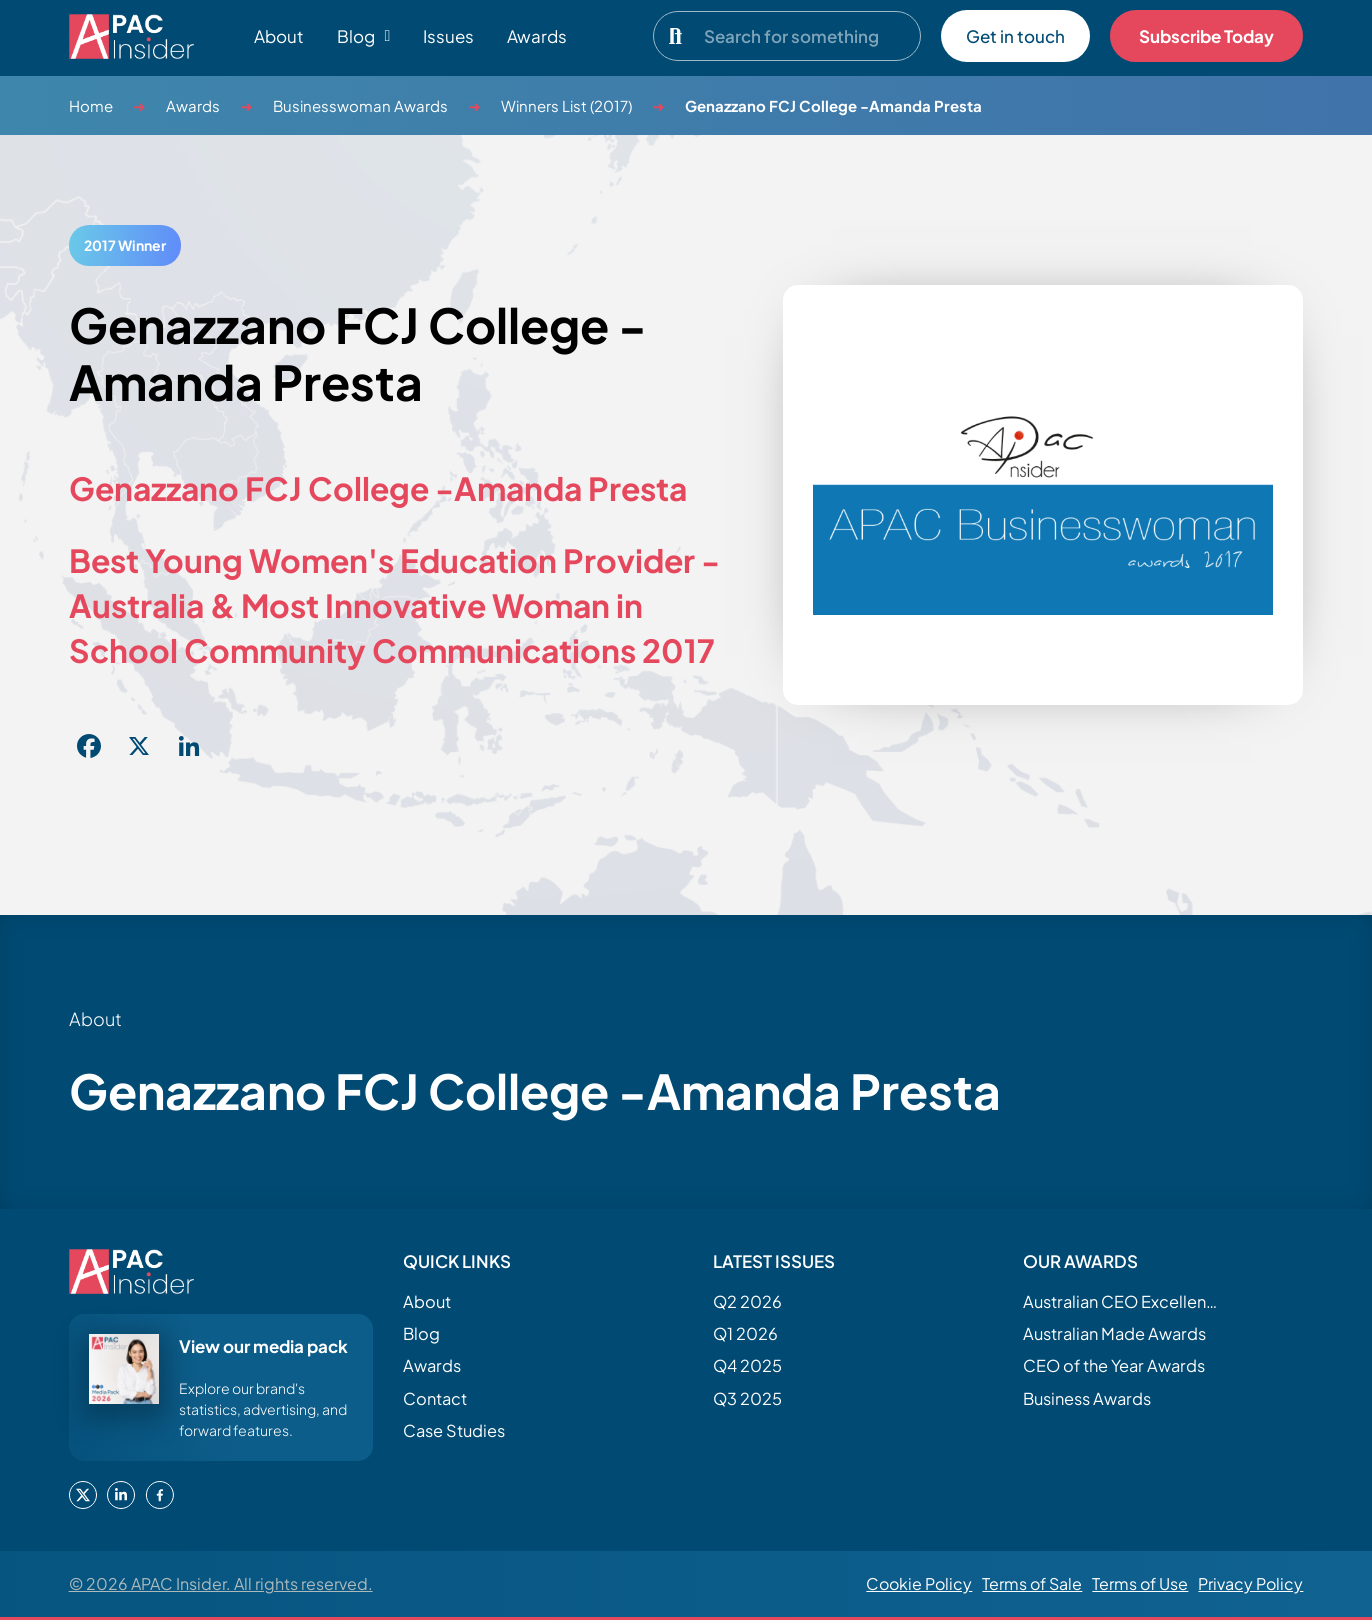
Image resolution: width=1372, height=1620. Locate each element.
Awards (537, 36)
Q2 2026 (747, 1301)
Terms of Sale (1032, 1583)
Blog (421, 1333)
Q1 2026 (745, 1333)
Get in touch (1015, 36)
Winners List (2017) (566, 105)
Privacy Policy (1250, 1583)
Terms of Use (1140, 1583)
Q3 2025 (747, 1398)
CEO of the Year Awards (1114, 1365)
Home (91, 105)
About (279, 36)
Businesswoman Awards (360, 105)
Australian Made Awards (1114, 1333)
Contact (435, 1398)
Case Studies (454, 1430)
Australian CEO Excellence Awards (1123, 1301)
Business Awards (1087, 1398)
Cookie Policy (919, 1583)
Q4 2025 (747, 1365)
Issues (448, 36)
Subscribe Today (1206, 36)
